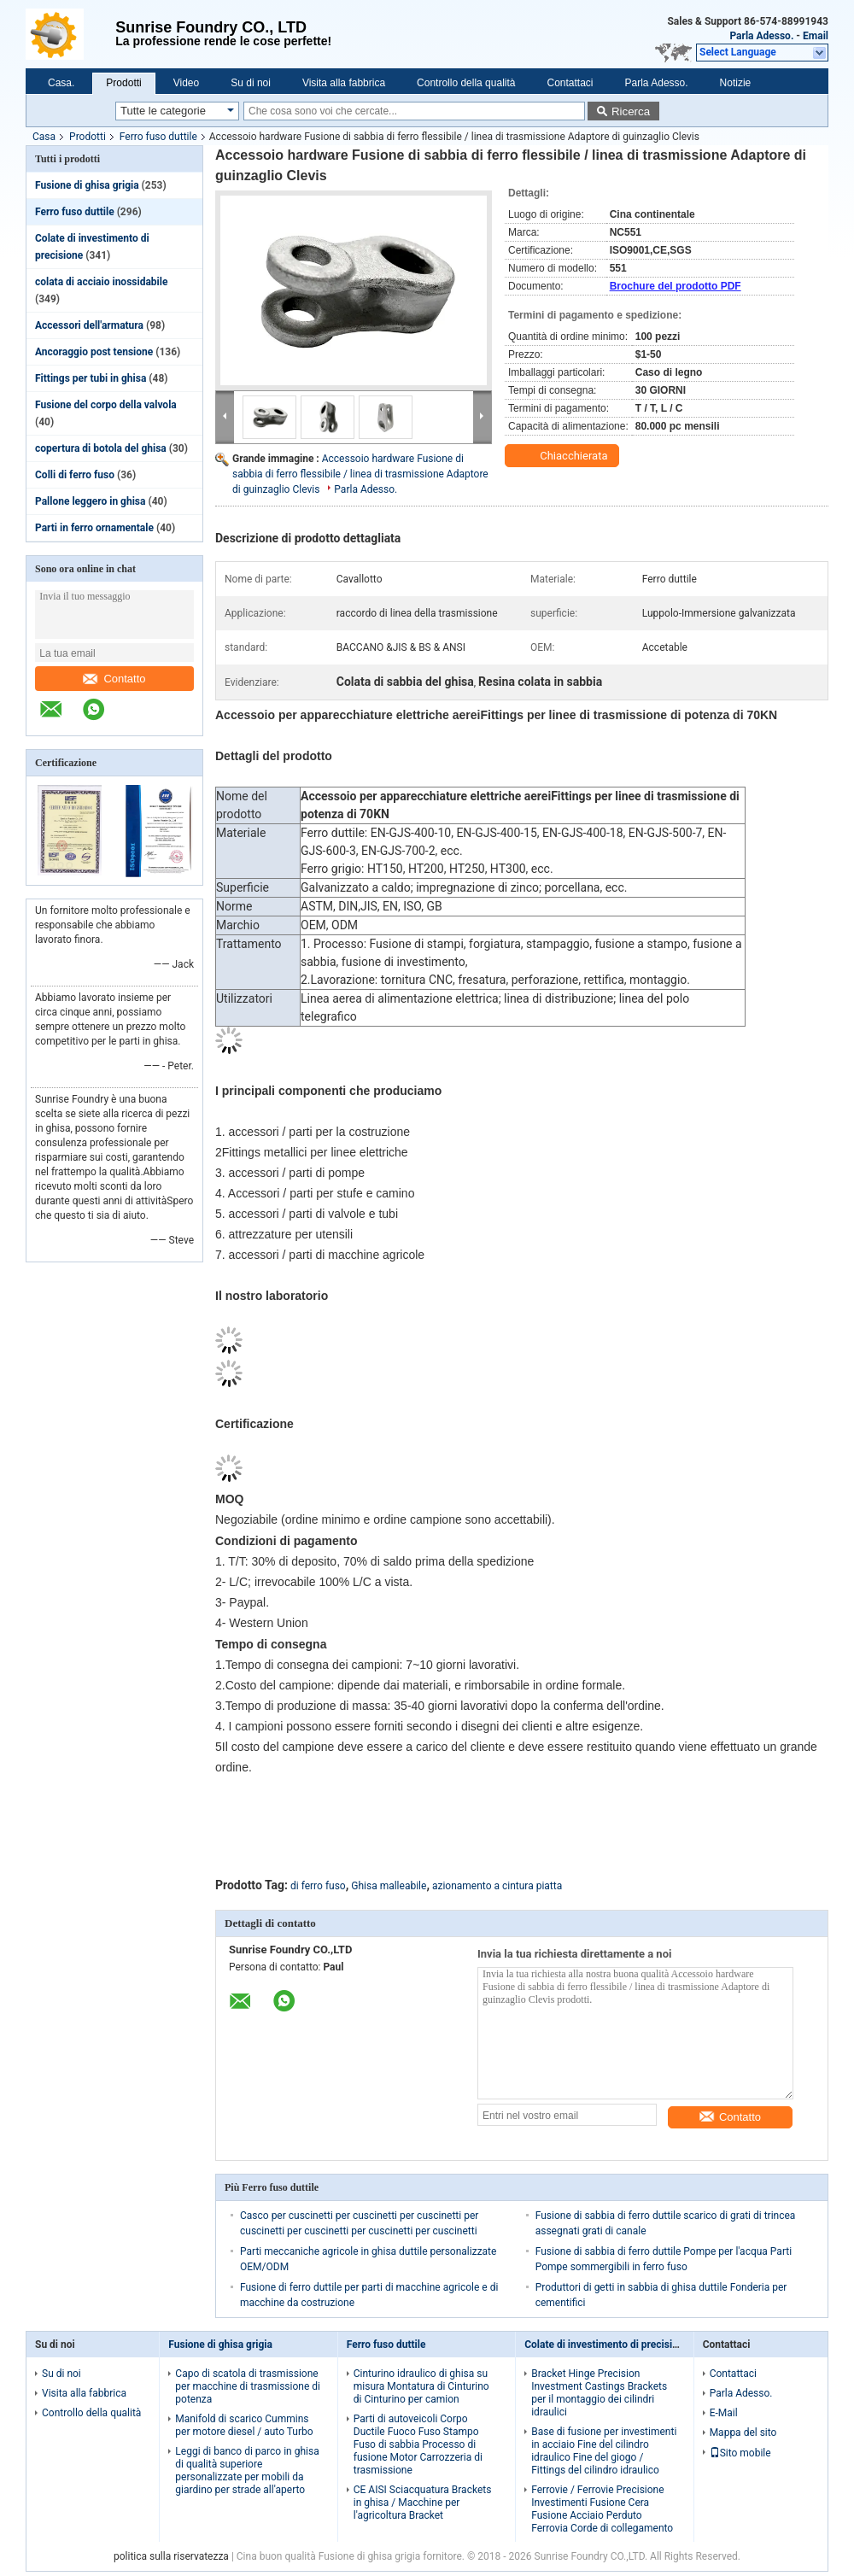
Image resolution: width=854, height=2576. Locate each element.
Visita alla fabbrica (343, 83)
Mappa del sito (743, 2432)
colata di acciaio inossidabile (101, 282)
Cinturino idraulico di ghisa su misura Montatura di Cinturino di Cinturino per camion (421, 2386)
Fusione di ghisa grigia (87, 185)
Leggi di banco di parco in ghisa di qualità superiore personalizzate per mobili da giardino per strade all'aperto (247, 2470)
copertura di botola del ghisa (101, 448)
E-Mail (724, 2413)
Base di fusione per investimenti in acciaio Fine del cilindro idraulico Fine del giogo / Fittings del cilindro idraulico (603, 2451)
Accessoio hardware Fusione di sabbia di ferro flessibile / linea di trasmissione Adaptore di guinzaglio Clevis (360, 474)
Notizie (736, 83)
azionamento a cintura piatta (497, 1886)
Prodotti (123, 83)
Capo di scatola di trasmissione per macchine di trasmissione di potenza (247, 2386)
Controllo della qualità (466, 83)
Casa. (61, 83)
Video (186, 83)
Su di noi (251, 83)
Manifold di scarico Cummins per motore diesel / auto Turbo (244, 2425)
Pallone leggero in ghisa (90, 501)
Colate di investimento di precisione (606, 2345)
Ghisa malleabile (388, 1886)
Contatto (114, 678)
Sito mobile (740, 2453)
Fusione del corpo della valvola (106, 405)
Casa (44, 137)
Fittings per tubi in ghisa (90, 378)
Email (815, 36)
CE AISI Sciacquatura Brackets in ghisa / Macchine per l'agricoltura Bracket (423, 2502)
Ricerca (630, 111)
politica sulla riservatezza (171, 2556)
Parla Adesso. (761, 36)
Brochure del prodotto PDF (675, 286)
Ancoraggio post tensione (94, 352)
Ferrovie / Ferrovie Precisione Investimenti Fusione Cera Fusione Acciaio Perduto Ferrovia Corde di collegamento (602, 2509)
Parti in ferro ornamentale (94, 528)
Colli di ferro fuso (74, 475)
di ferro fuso (318, 1886)
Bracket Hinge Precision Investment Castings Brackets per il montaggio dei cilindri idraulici (599, 2393)
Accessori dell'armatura (89, 325)
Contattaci (570, 83)
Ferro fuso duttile (158, 137)
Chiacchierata (563, 456)
